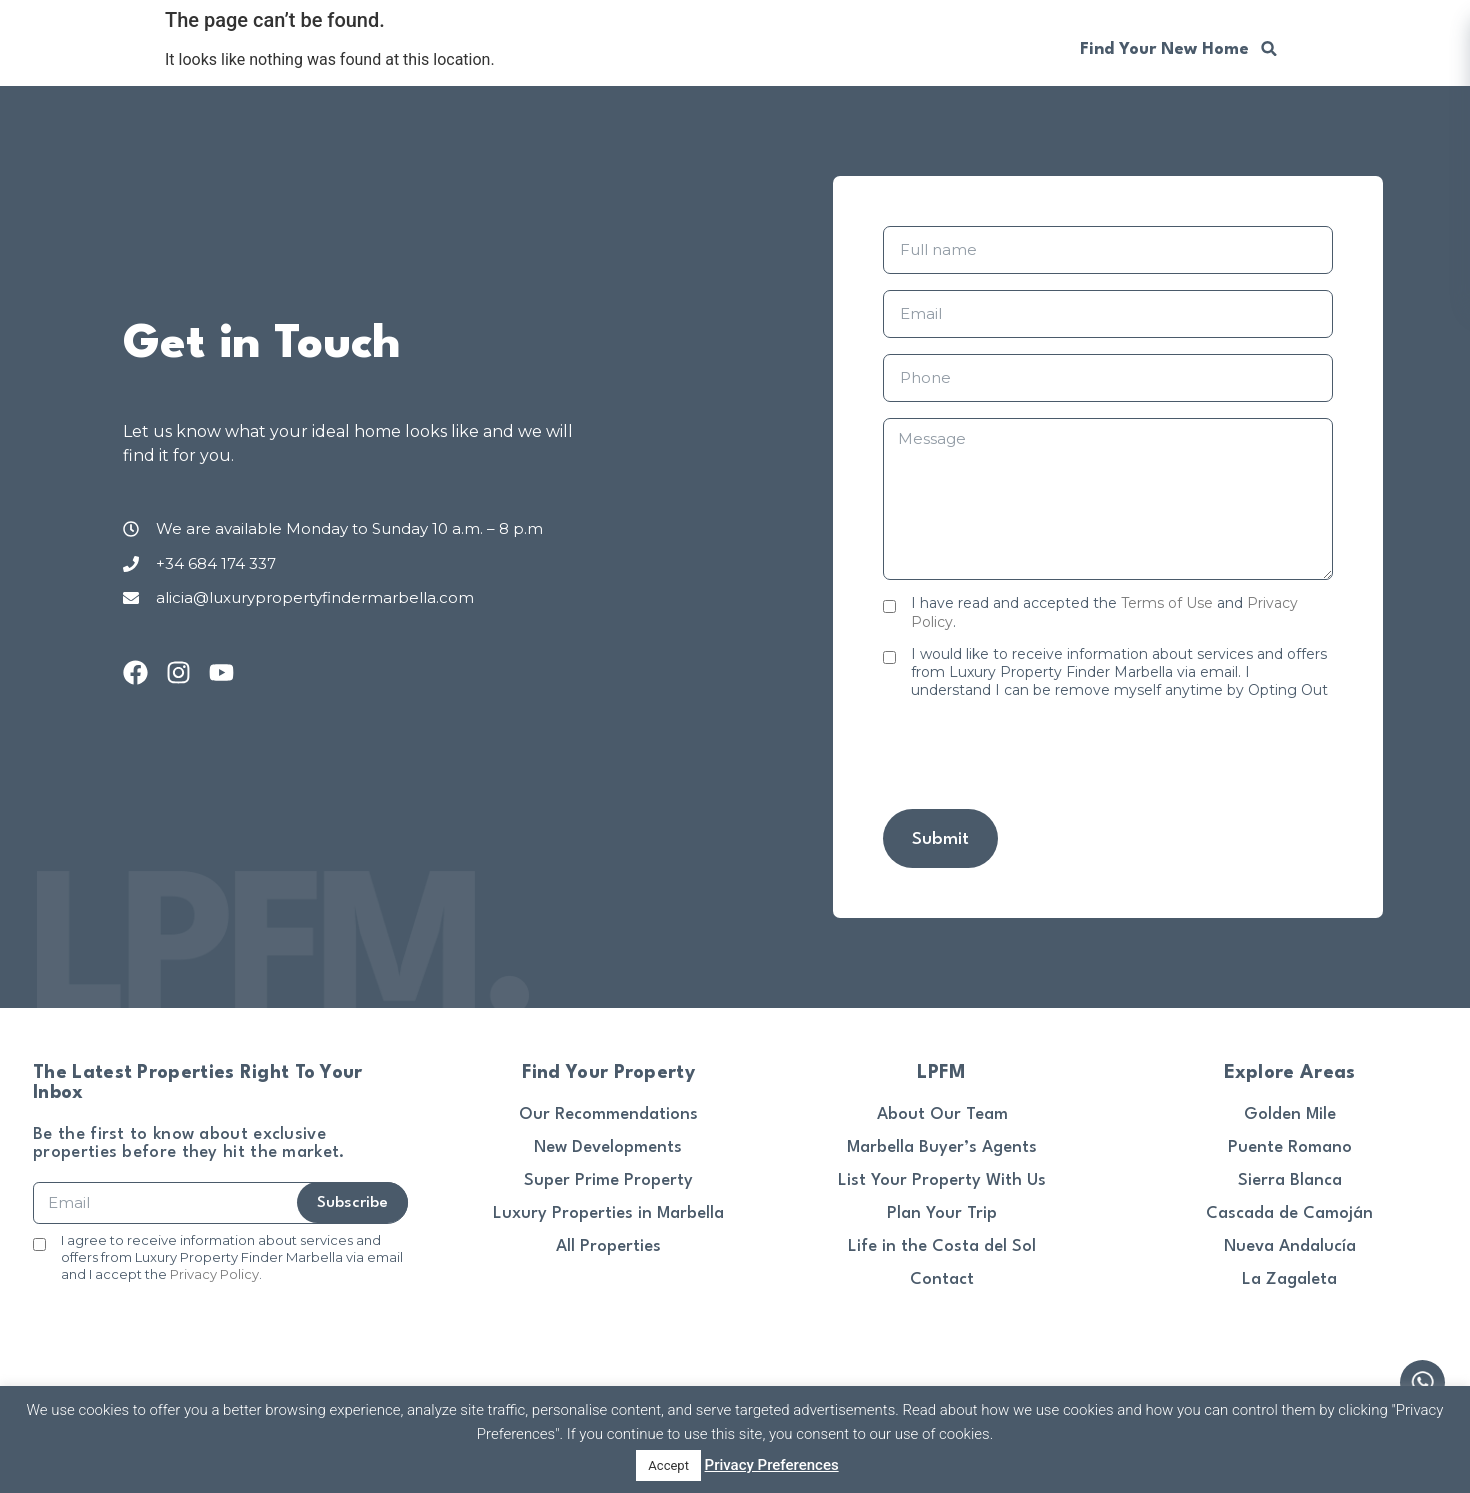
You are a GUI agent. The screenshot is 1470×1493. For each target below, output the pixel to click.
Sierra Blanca (1290, 1180)
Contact (942, 1279)
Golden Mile (1290, 1114)
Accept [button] (668, 1465)
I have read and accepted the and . (1104, 612)
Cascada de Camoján (1289, 1213)
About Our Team (942, 1114)
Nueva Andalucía (1290, 1246)
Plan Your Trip (942, 1213)
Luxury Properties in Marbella (608, 1213)
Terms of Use (1167, 603)
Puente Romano (1290, 1147)
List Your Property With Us (942, 1180)
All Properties (608, 1246)
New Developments (608, 1147)
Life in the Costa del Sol (942, 1246)
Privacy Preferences (772, 1465)
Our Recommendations (608, 1114)
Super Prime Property (608, 1180)
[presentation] (1035, 754)
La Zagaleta (1289, 1279)
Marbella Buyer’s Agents (942, 1147)
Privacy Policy (214, 1274)
